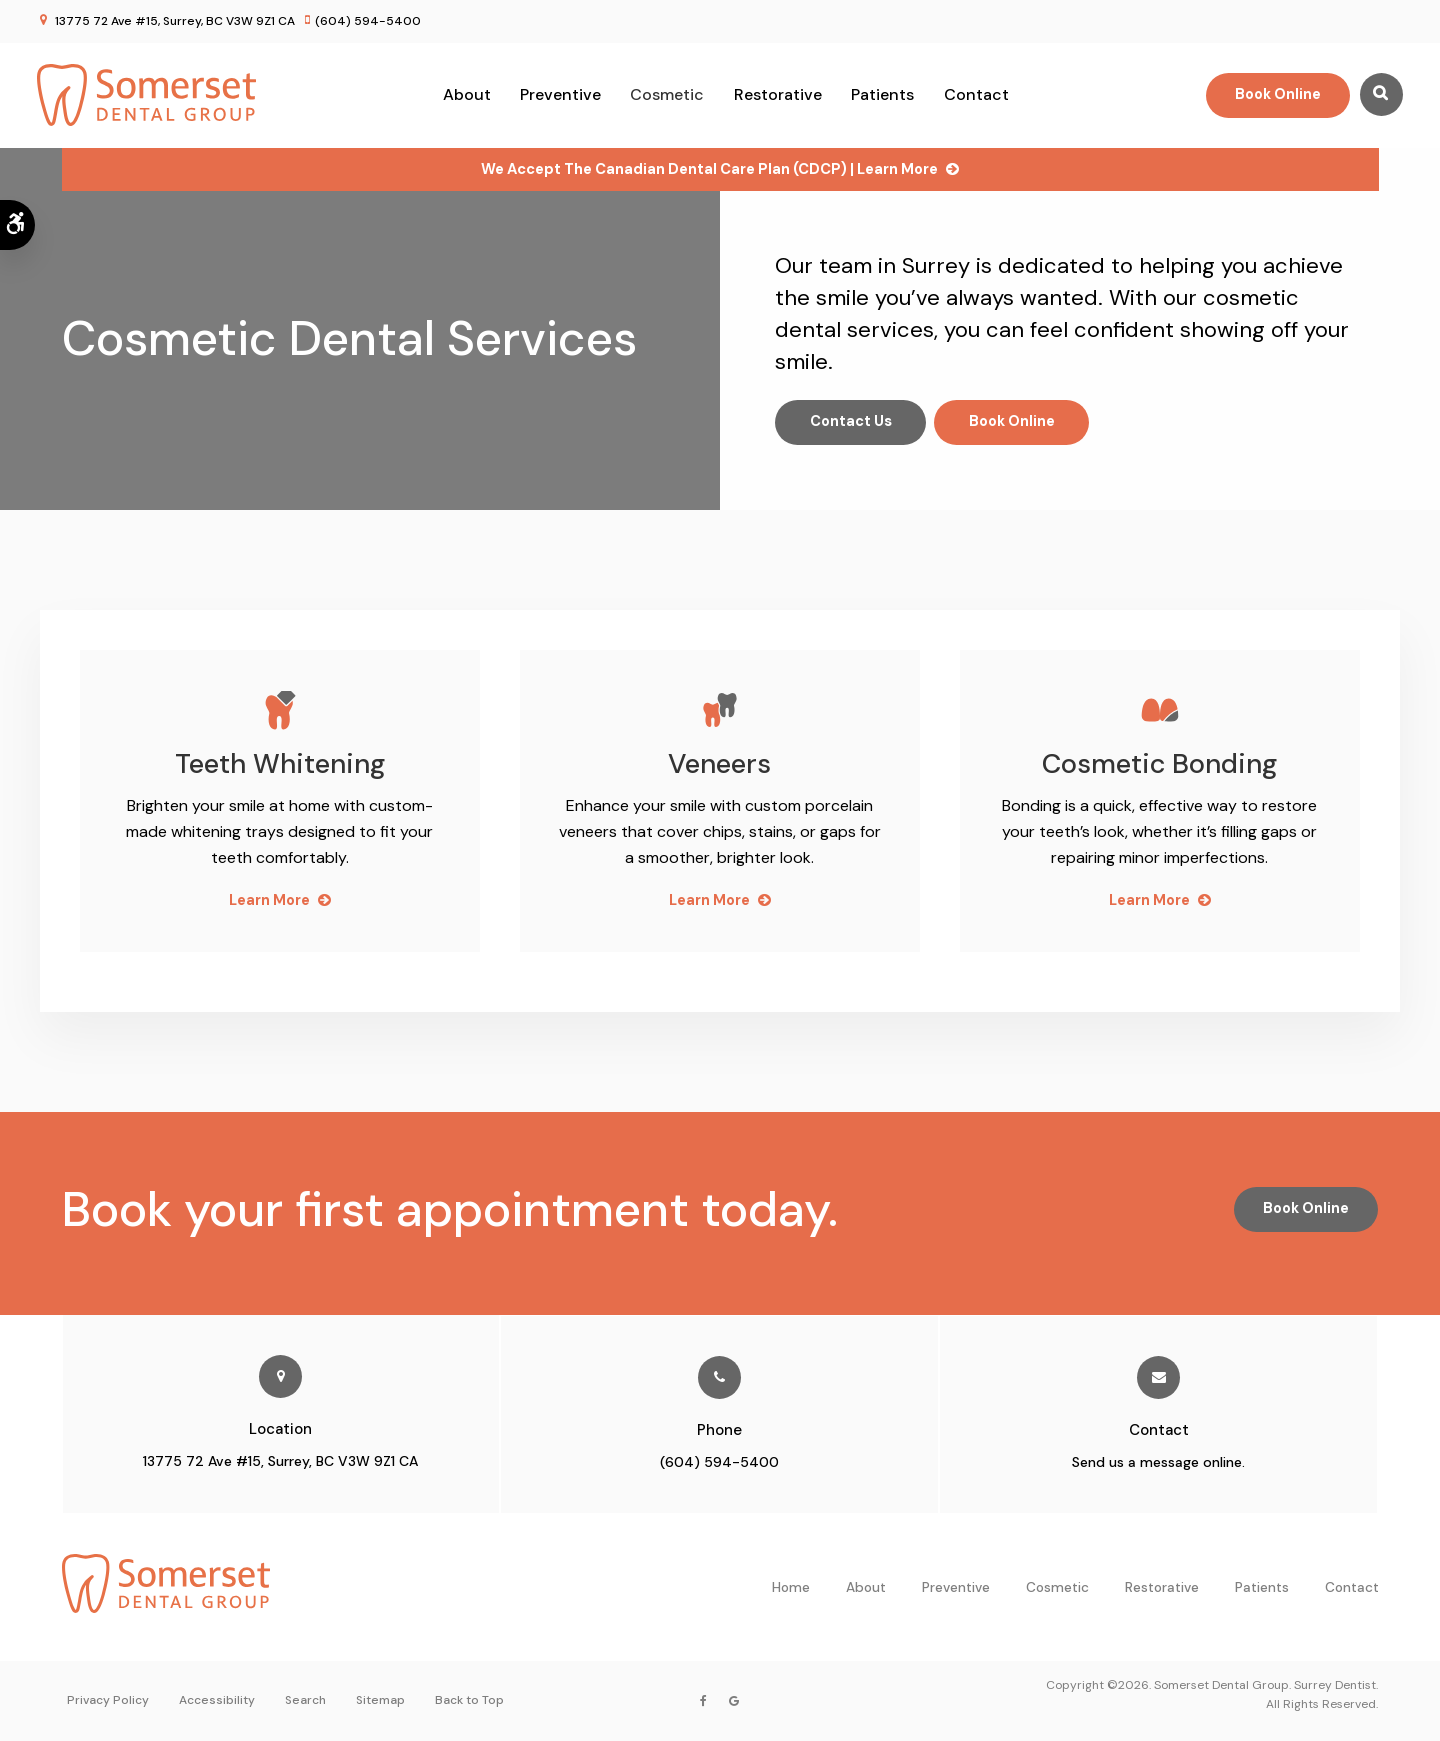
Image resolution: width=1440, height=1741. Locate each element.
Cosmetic (668, 94)
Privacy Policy (108, 1701)
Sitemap (380, 1701)
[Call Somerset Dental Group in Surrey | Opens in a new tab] (719, 1377)
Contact (976, 94)
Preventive (560, 94)
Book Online (1274, 94)
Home (791, 1587)
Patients (882, 94)
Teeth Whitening (280, 763)
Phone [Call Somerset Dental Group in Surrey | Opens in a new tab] (719, 1430)
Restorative (778, 94)
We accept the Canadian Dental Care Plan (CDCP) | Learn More (710, 169)
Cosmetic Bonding (1160, 763)
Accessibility (217, 1701)
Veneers (719, 763)
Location (280, 1429)
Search (305, 1701)
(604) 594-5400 (368, 21)
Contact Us (852, 422)
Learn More (269, 900)
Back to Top (469, 1701)
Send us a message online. (1158, 1462)
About (467, 94)
